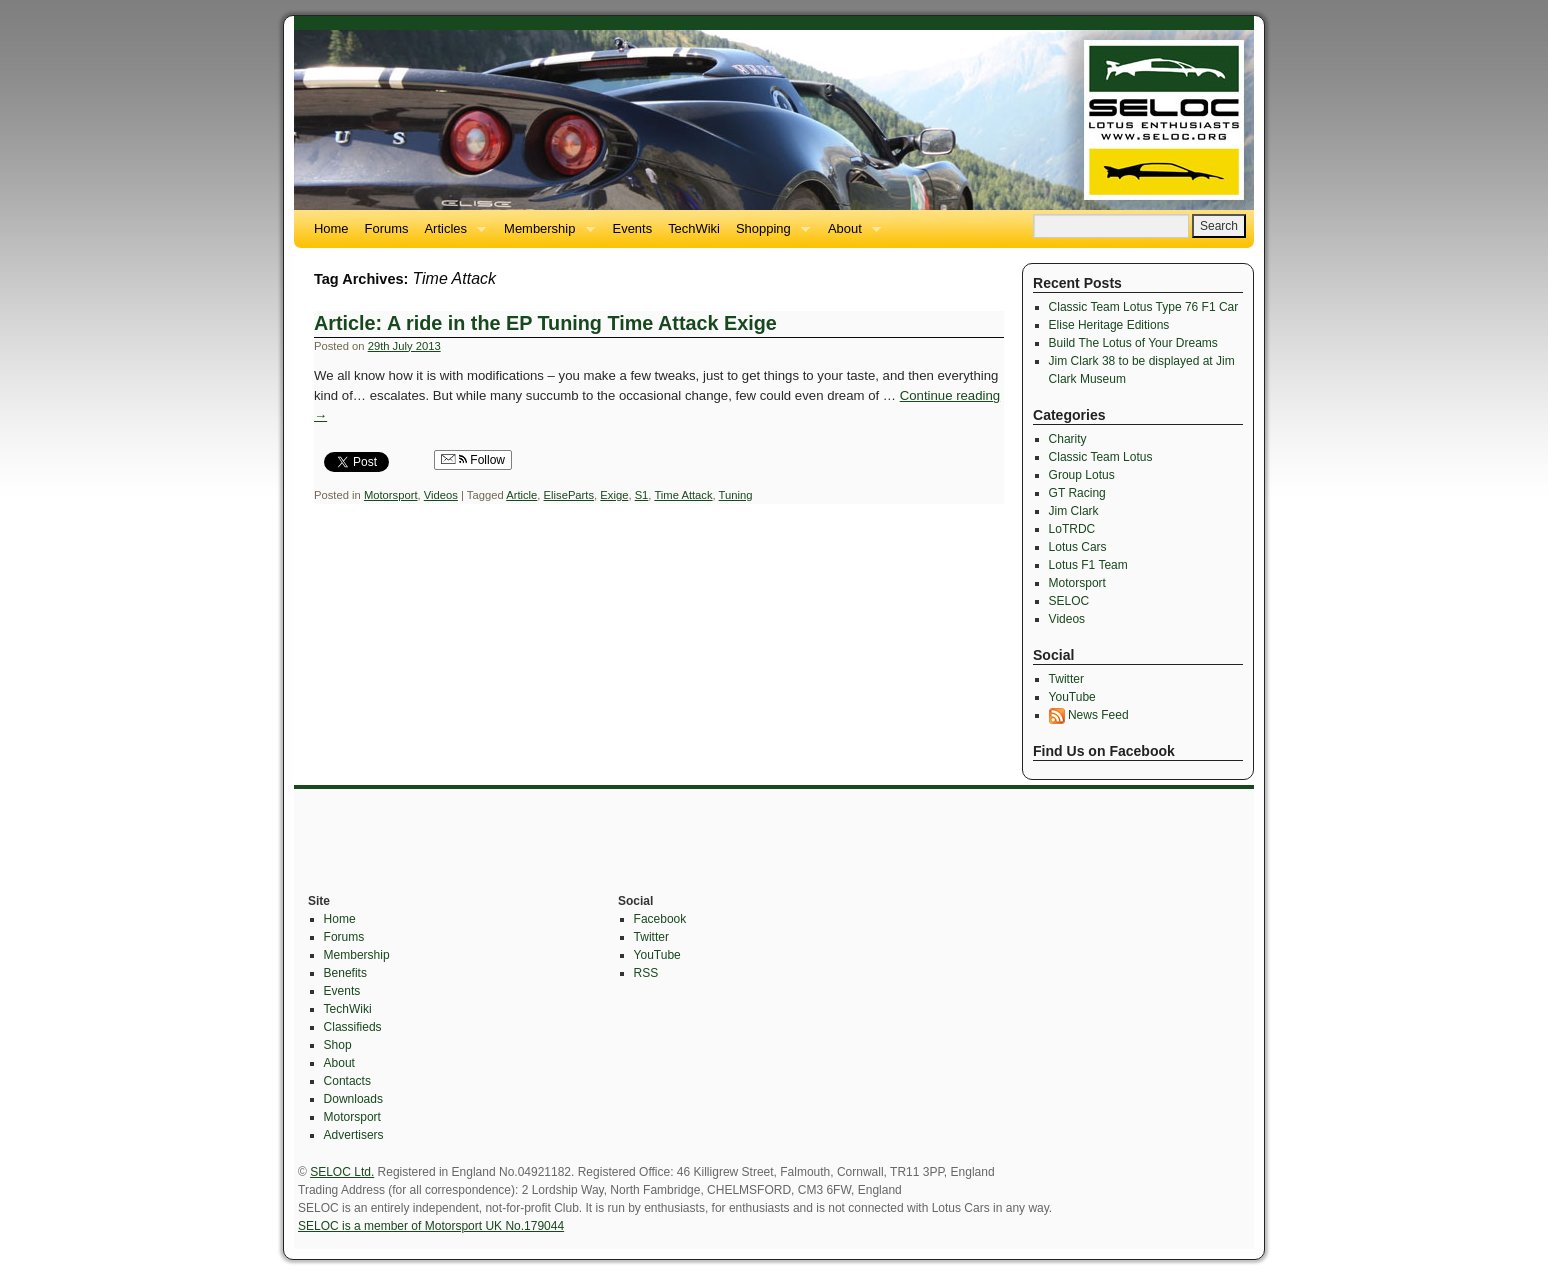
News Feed (1089, 715)
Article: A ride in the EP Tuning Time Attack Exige (545, 323)
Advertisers (354, 1135)
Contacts (347, 1081)
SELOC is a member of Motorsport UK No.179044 (431, 1226)
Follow (473, 460)
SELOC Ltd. (342, 1172)
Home (331, 228)
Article (521, 495)
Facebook (660, 919)
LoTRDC (1072, 529)
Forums (387, 228)
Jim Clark (1074, 511)
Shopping (769, 234)
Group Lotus (1082, 475)
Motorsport (391, 495)
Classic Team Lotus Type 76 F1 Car (1144, 307)
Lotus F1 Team (1088, 565)
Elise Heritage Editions (1109, 325)
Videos (441, 495)
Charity (1068, 439)
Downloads (353, 1099)
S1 (642, 495)
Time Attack (683, 495)
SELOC (1069, 601)
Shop (338, 1045)
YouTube (1072, 697)
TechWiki (694, 228)
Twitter (1066, 679)
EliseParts (569, 495)
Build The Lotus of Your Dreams (1133, 343)
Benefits (345, 973)
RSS (646, 973)
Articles (451, 234)
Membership (545, 234)
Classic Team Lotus (1101, 457)
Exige (614, 495)
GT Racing (1077, 493)
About (850, 234)
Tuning (736, 495)
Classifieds (353, 1027)
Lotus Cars (1078, 547)
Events (633, 228)
